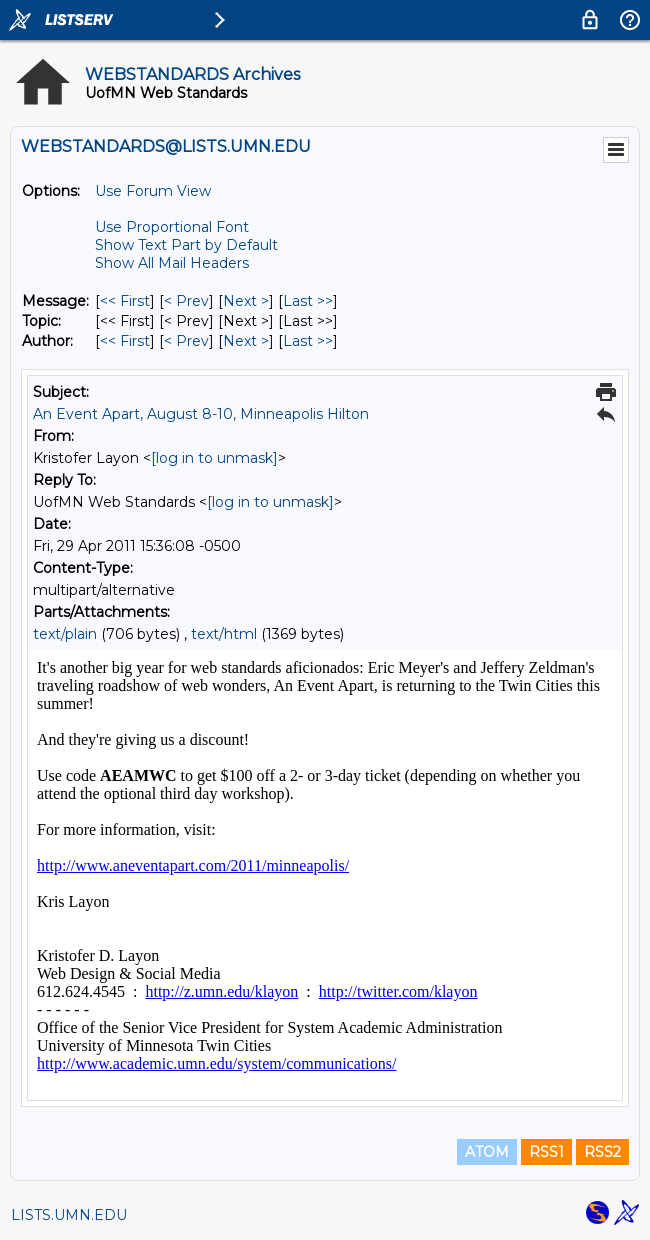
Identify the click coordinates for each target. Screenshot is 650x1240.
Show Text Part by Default (186, 245)
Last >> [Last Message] (308, 301)
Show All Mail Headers (172, 263)
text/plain (65, 634)
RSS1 (546, 1152)
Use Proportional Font (172, 227)
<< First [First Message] (125, 301)
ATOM (487, 1152)
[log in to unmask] (214, 458)
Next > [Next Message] (246, 301)
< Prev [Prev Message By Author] (186, 341)
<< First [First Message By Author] (125, 341)
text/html (224, 634)
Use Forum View (153, 191)
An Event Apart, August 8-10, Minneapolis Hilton (201, 414)
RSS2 (602, 1152)
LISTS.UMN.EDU (69, 1215)
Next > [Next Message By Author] (246, 341)
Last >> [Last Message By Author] (308, 341)
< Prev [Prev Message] (186, 301)
